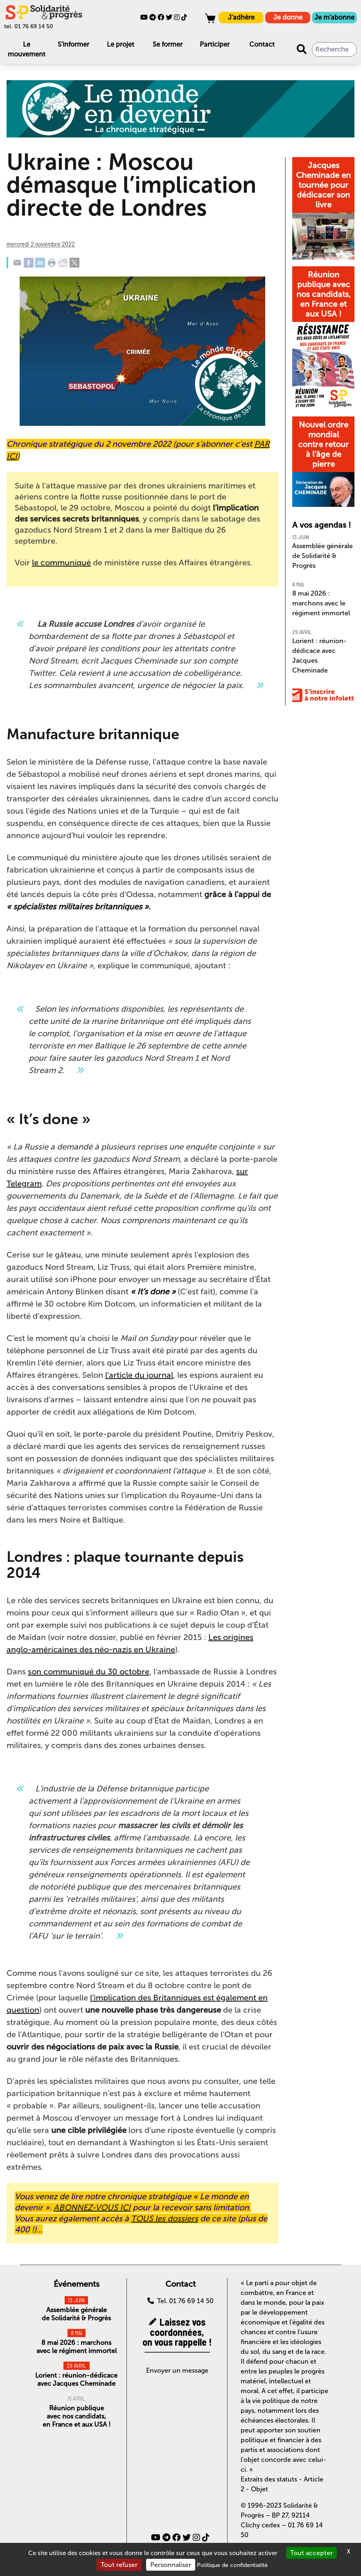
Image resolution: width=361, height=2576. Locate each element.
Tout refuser (119, 2565)
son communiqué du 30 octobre (88, 1671)
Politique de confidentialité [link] (232, 2565)
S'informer (73, 44)
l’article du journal (139, 1375)
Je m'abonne (334, 17)
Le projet (120, 44)
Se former (168, 44)
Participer (215, 44)
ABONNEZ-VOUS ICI (92, 2207)
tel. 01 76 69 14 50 (28, 26)
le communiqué (61, 562)
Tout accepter (311, 2553)
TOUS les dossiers (164, 2218)
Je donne (287, 17)
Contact (262, 44)
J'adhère (241, 17)
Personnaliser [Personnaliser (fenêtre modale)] (170, 2565)
